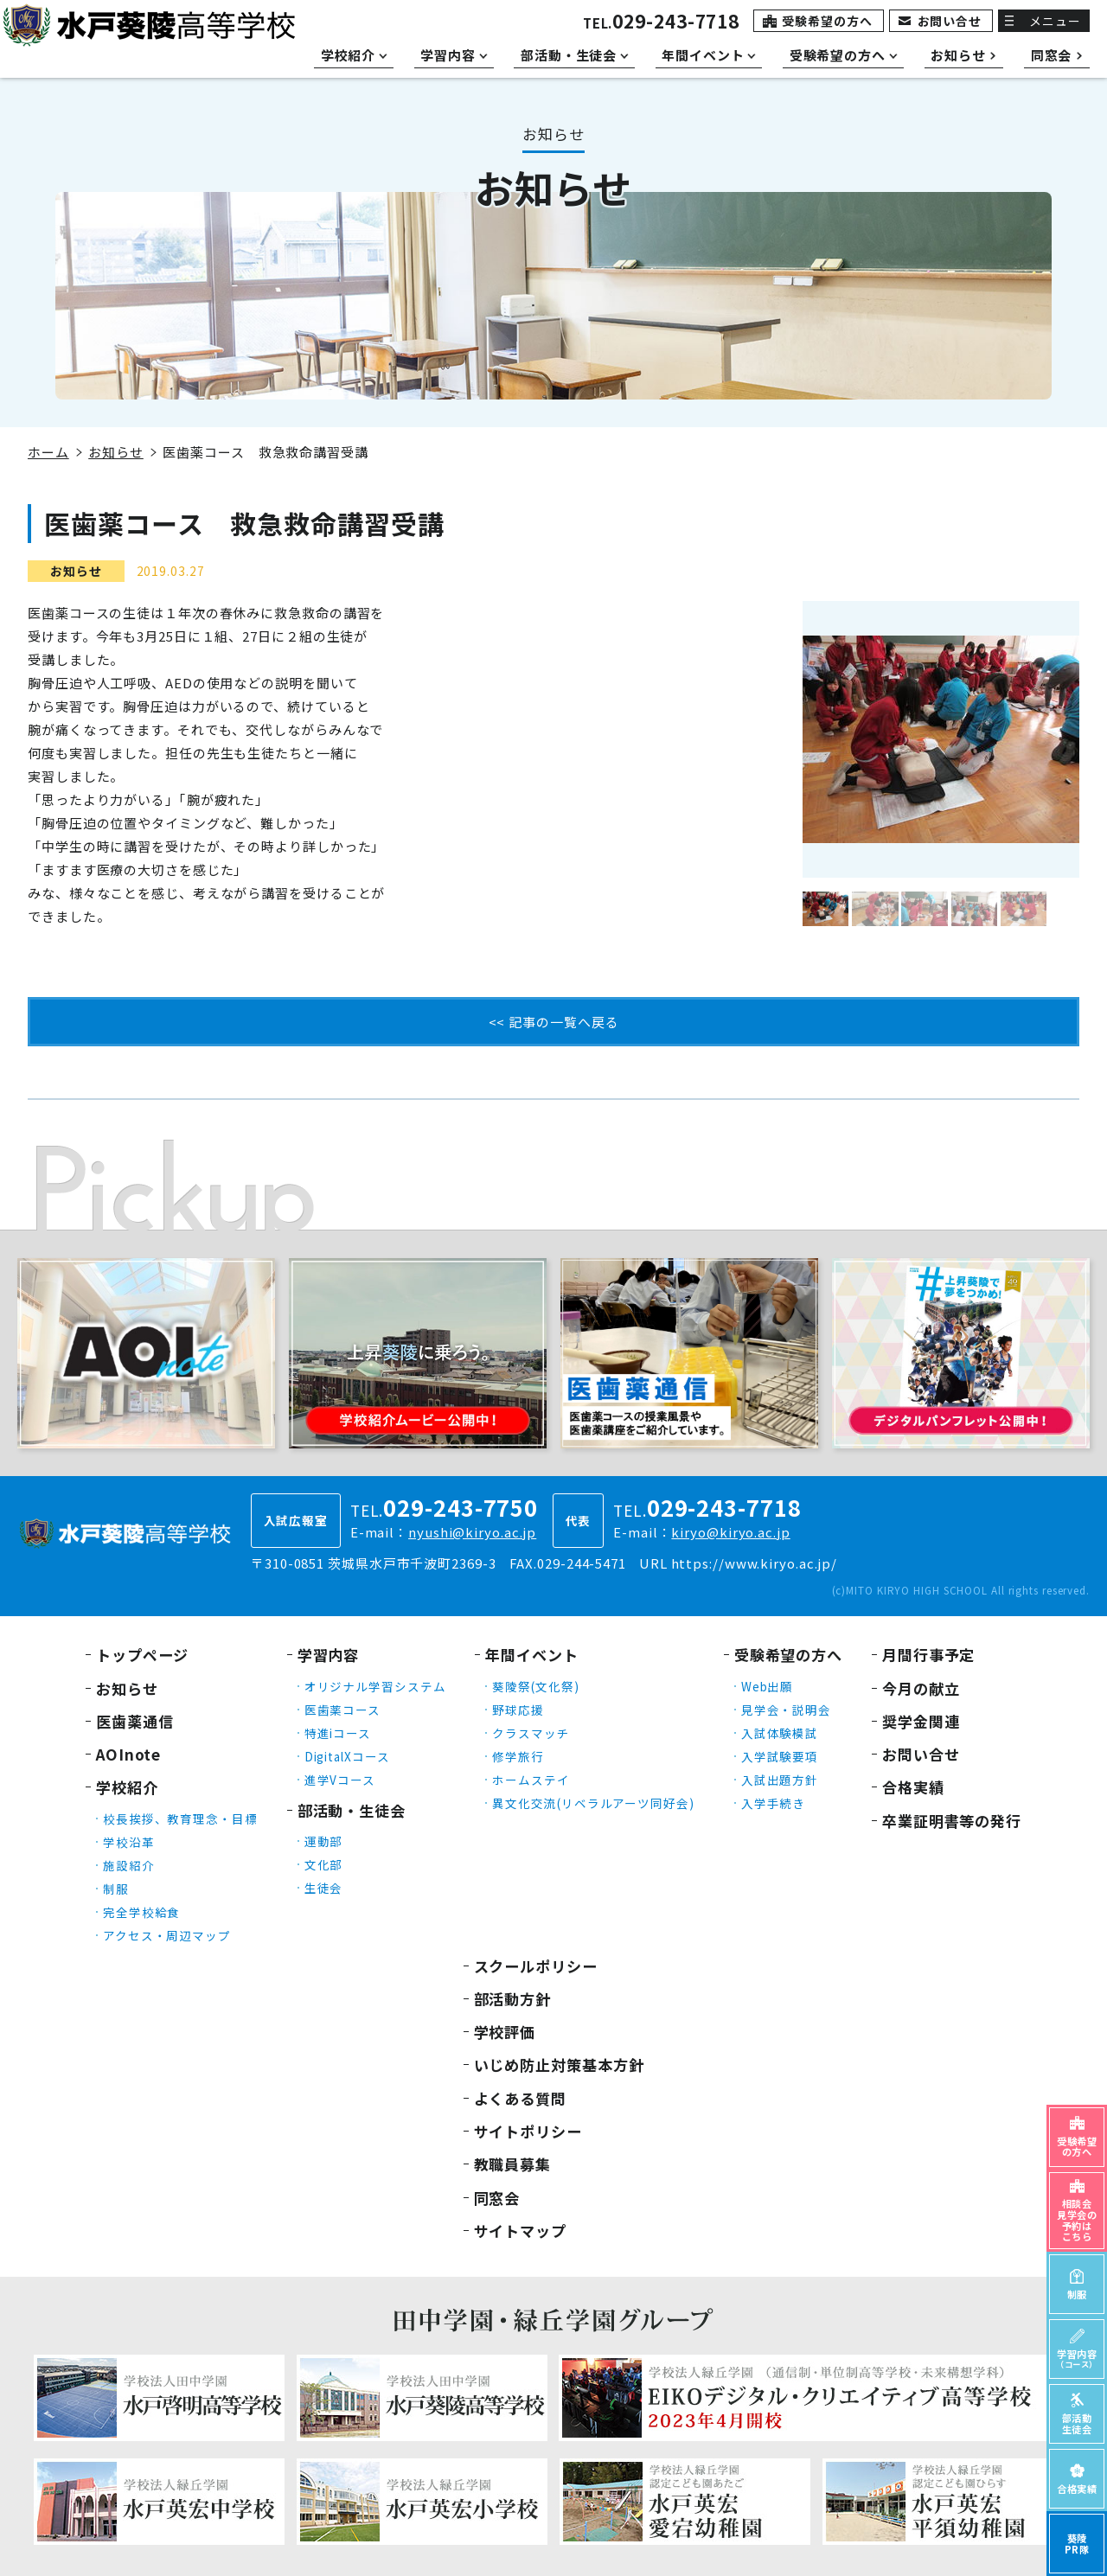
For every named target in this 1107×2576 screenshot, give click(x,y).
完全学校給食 (141, 1912)
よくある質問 (520, 2098)
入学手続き (773, 1803)
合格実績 (913, 1787)
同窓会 (497, 2197)
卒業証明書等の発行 (951, 1820)
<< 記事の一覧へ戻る (554, 1022)
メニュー (1055, 20)
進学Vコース (339, 1779)
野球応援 (518, 1709)
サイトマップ (520, 2230)
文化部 (323, 1864)
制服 (116, 1888)
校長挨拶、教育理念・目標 (180, 1818)
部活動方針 (513, 1999)
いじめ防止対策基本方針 (559, 2064)
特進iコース (337, 1733)
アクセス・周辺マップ (167, 1935)
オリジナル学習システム (375, 1686)
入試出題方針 (779, 1779)
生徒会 (323, 1887)
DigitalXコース (347, 1756)
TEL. (661, 23)
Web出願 (767, 1686)
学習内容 (329, 1654)
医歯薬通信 (135, 1721)
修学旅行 (518, 1756)
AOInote (128, 1754)
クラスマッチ (530, 1733)
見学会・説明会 (786, 1709)
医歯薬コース (342, 1709)
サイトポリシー (528, 2131)
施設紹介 (129, 1865)
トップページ (142, 1654)
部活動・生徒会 (352, 1810)
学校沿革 (129, 1842)
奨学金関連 (921, 1721)
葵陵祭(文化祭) (535, 1686)
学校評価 (505, 2031)
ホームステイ (530, 1779)
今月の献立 (921, 1688)
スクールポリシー (536, 1966)
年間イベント (531, 1654)
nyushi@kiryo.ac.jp (472, 1532)
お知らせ (116, 452)
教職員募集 (513, 2164)
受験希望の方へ (827, 20)
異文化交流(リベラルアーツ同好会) (593, 1803)
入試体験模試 (779, 1733)
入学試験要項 (779, 1756)
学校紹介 (127, 1787)
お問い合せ (950, 20)
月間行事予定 (928, 1654)
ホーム (48, 452)
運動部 (323, 1841)
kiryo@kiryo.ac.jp (730, 1532)
